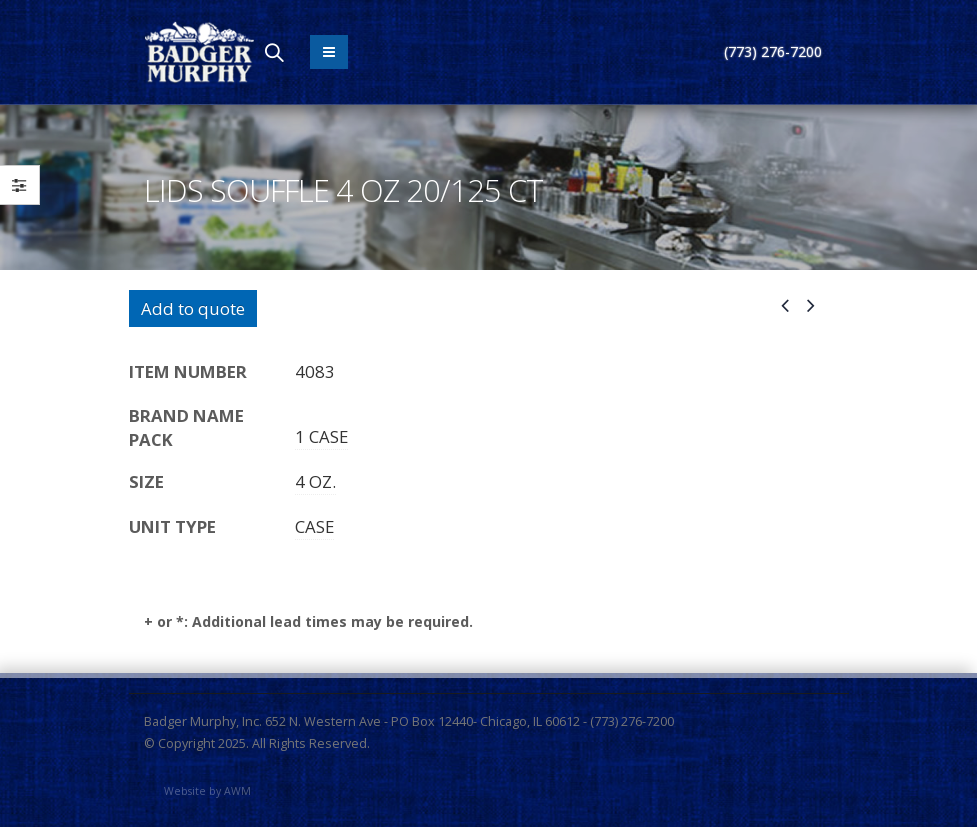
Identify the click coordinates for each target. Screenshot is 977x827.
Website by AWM (207, 791)
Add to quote (193, 308)
